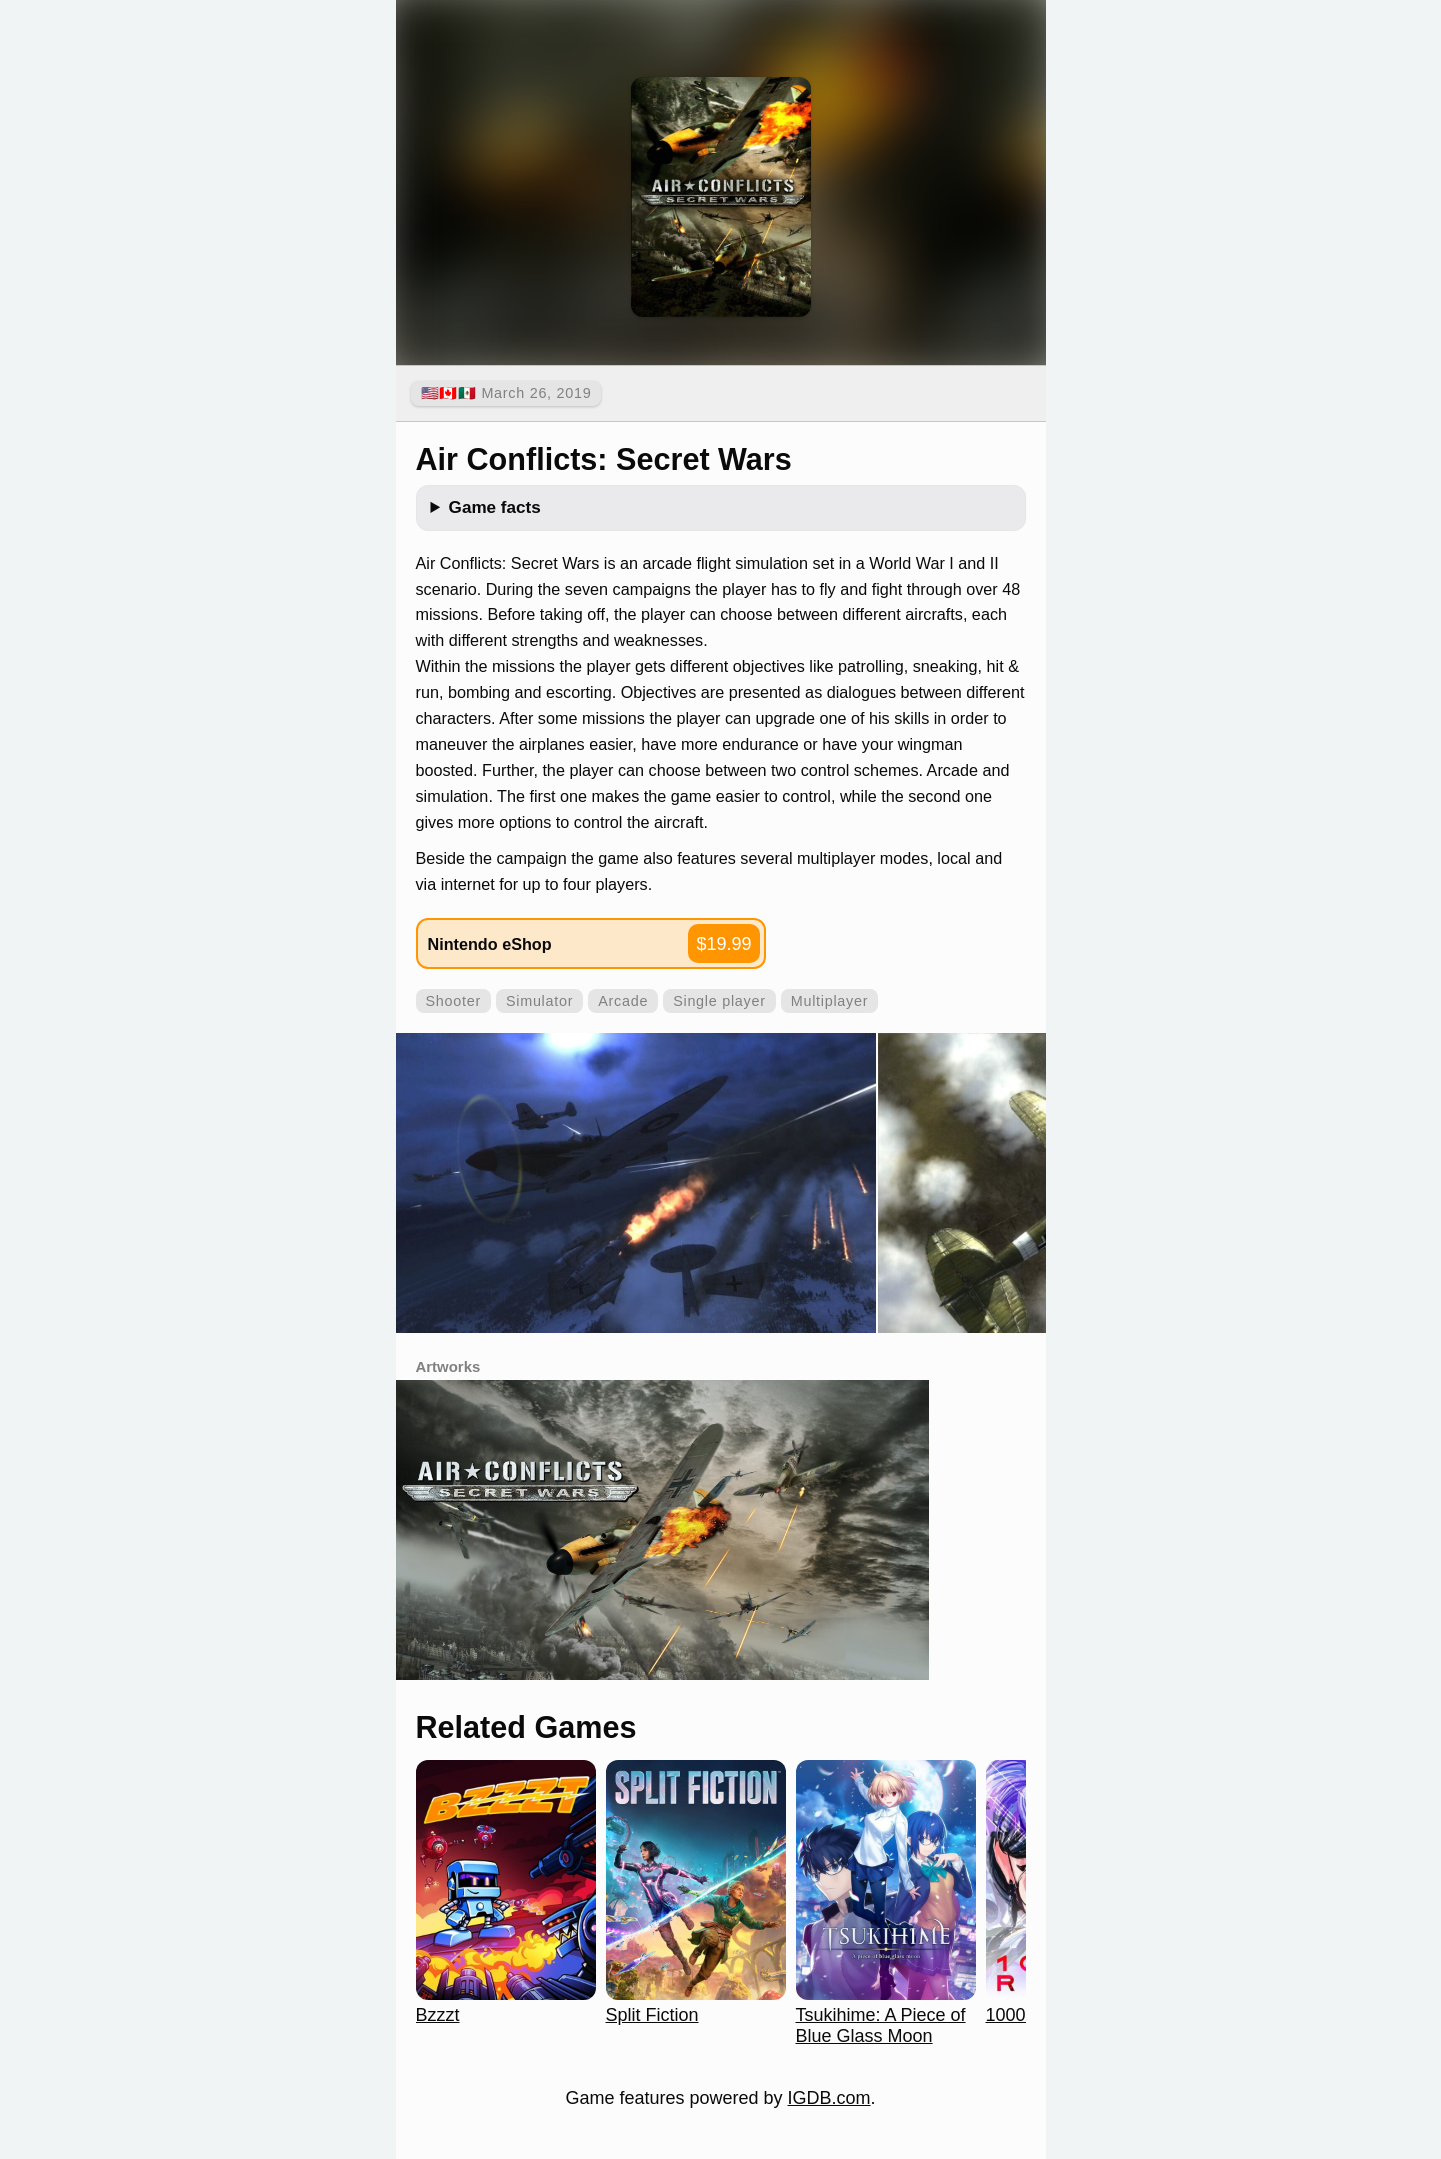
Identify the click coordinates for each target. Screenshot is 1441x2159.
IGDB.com (829, 2098)
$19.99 (723, 944)
